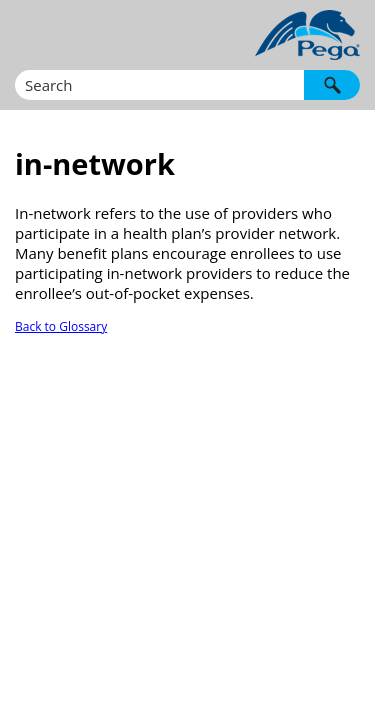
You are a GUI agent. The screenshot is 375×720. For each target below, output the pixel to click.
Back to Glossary (61, 326)
